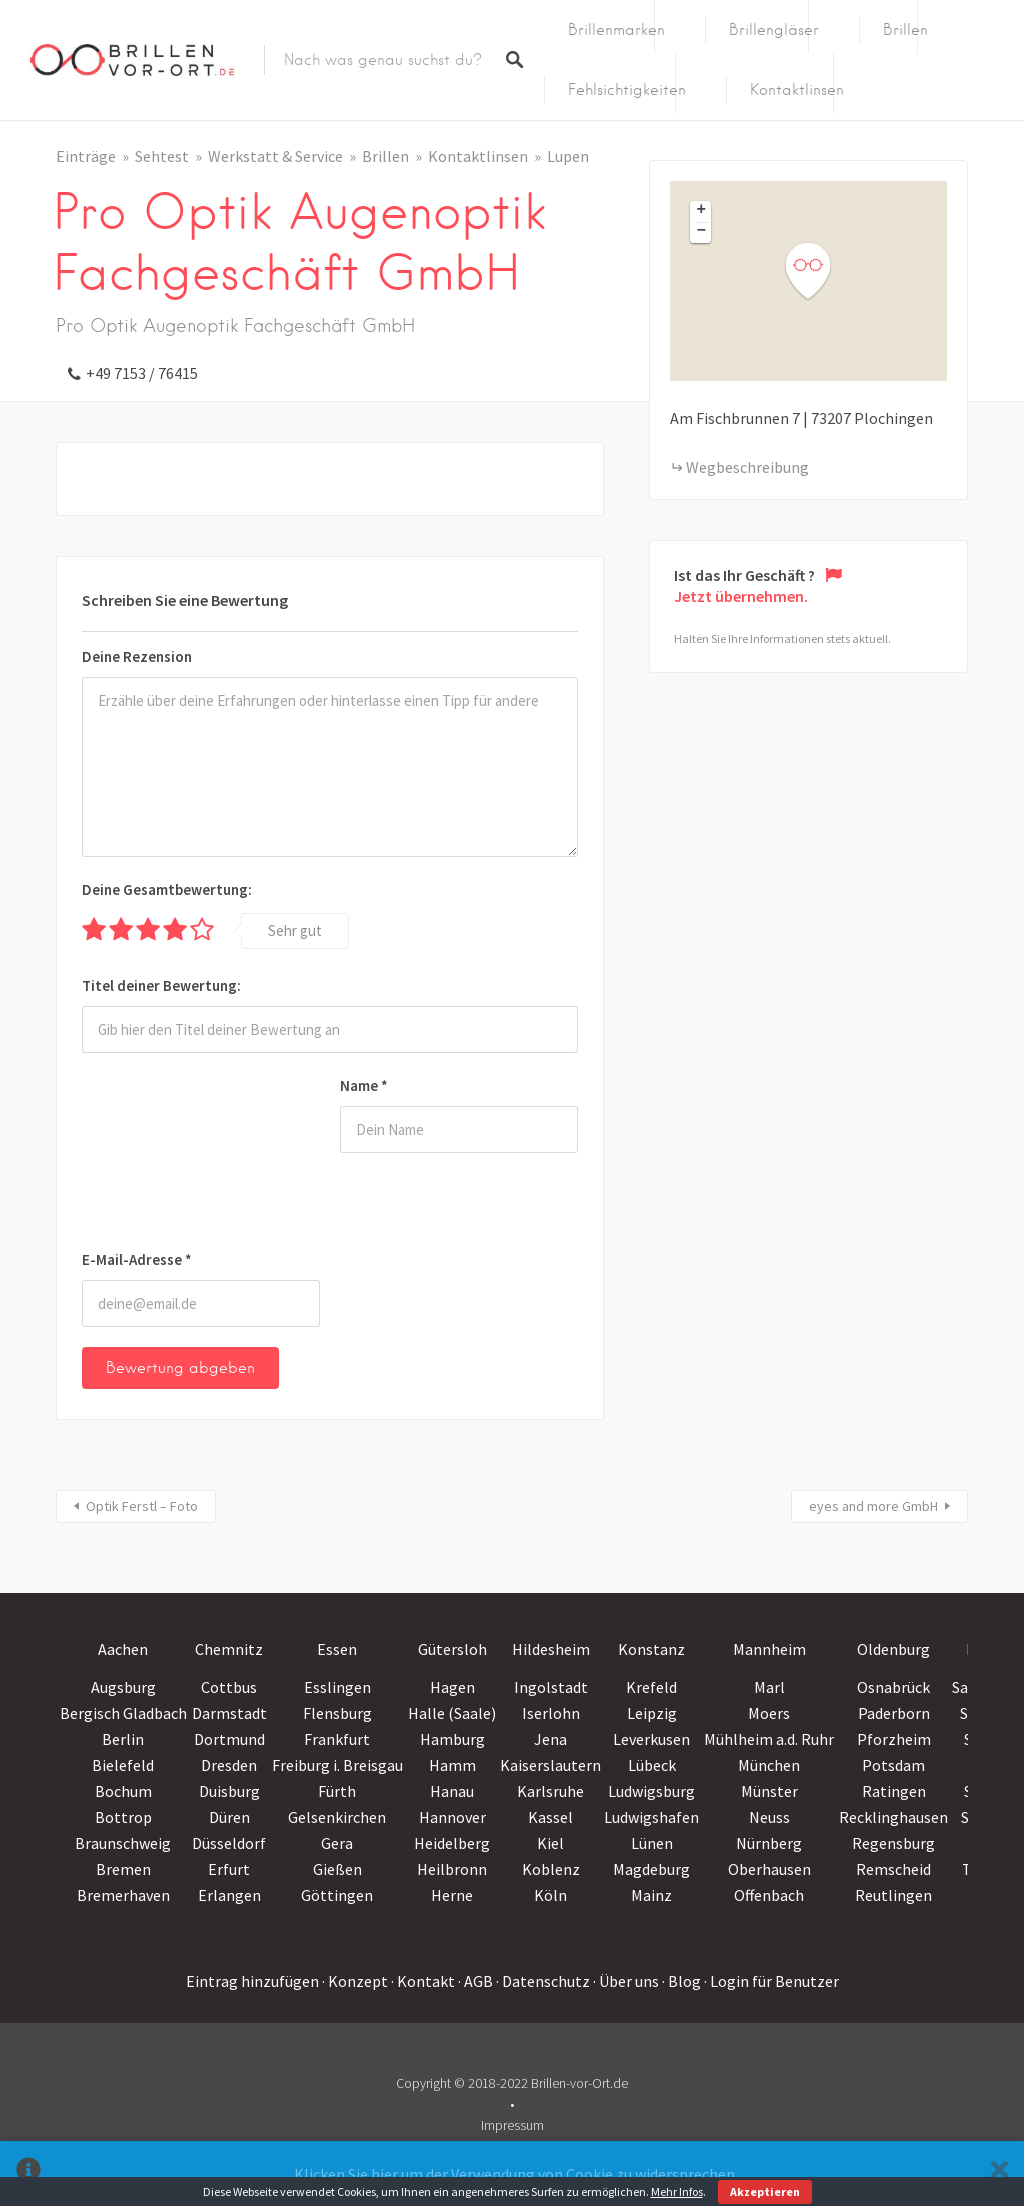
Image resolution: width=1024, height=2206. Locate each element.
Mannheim (769, 1649)
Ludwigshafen (651, 1817)
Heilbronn (452, 1869)
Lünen (652, 1843)
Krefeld (651, 1687)
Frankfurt (337, 1739)
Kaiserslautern (550, 1765)
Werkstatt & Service (275, 156)
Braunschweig (123, 1843)
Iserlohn (551, 1713)
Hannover (452, 1817)
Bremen (123, 1869)
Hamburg (452, 1739)
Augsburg (123, 1687)
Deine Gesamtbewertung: (167, 889)
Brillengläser (774, 30)
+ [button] (702, 211)
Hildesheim (551, 1649)
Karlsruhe (550, 1791)
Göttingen (337, 1895)
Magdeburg (651, 1869)
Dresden (229, 1765)
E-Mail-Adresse (137, 1259)
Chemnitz (229, 1649)
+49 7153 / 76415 (142, 373)
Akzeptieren (765, 2191)
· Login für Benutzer (771, 1981)
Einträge (86, 156)
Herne (452, 1895)
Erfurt (229, 1869)
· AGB (475, 1981)
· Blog (681, 1981)
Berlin (123, 1739)
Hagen (452, 1687)
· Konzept (355, 1981)
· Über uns (626, 1981)
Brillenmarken (616, 30)
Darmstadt (229, 1713)
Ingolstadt (551, 1687)
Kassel (550, 1817)
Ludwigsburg (651, 1791)
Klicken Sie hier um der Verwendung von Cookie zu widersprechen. (516, 2174)
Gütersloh (452, 1649)
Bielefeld (123, 1765)
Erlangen (229, 1895)
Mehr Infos (677, 2191)
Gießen (337, 1869)
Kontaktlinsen (797, 90)
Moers (769, 1713)
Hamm (452, 1765)
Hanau (452, 1791)
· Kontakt (423, 1981)
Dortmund (229, 1739)
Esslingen (337, 1687)
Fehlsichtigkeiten (627, 90)
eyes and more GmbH (873, 1506)
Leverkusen (651, 1739)
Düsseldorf (229, 1843)
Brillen (905, 30)
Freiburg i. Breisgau (337, 1765)
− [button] (702, 232)
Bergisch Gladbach (123, 1713)
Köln (550, 1895)
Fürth (337, 1791)
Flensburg (337, 1713)
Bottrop (123, 1817)
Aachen (123, 1649)
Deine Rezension (137, 656)
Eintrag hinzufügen (252, 1981)
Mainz (651, 1895)
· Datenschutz (543, 1981)
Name (364, 1085)
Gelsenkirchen (337, 1817)
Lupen (568, 156)
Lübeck (652, 1765)
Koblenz (551, 1869)
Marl (769, 1687)
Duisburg (229, 1791)
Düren (229, 1817)
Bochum (123, 1791)
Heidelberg (452, 1843)
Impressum (512, 2125)
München (769, 1765)
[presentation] (164, 1155)
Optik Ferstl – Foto (142, 1506)
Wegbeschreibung (747, 467)
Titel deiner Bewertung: (161, 985)
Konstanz (651, 1649)
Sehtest (162, 156)
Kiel (550, 1843)
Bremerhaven (123, 1895)
